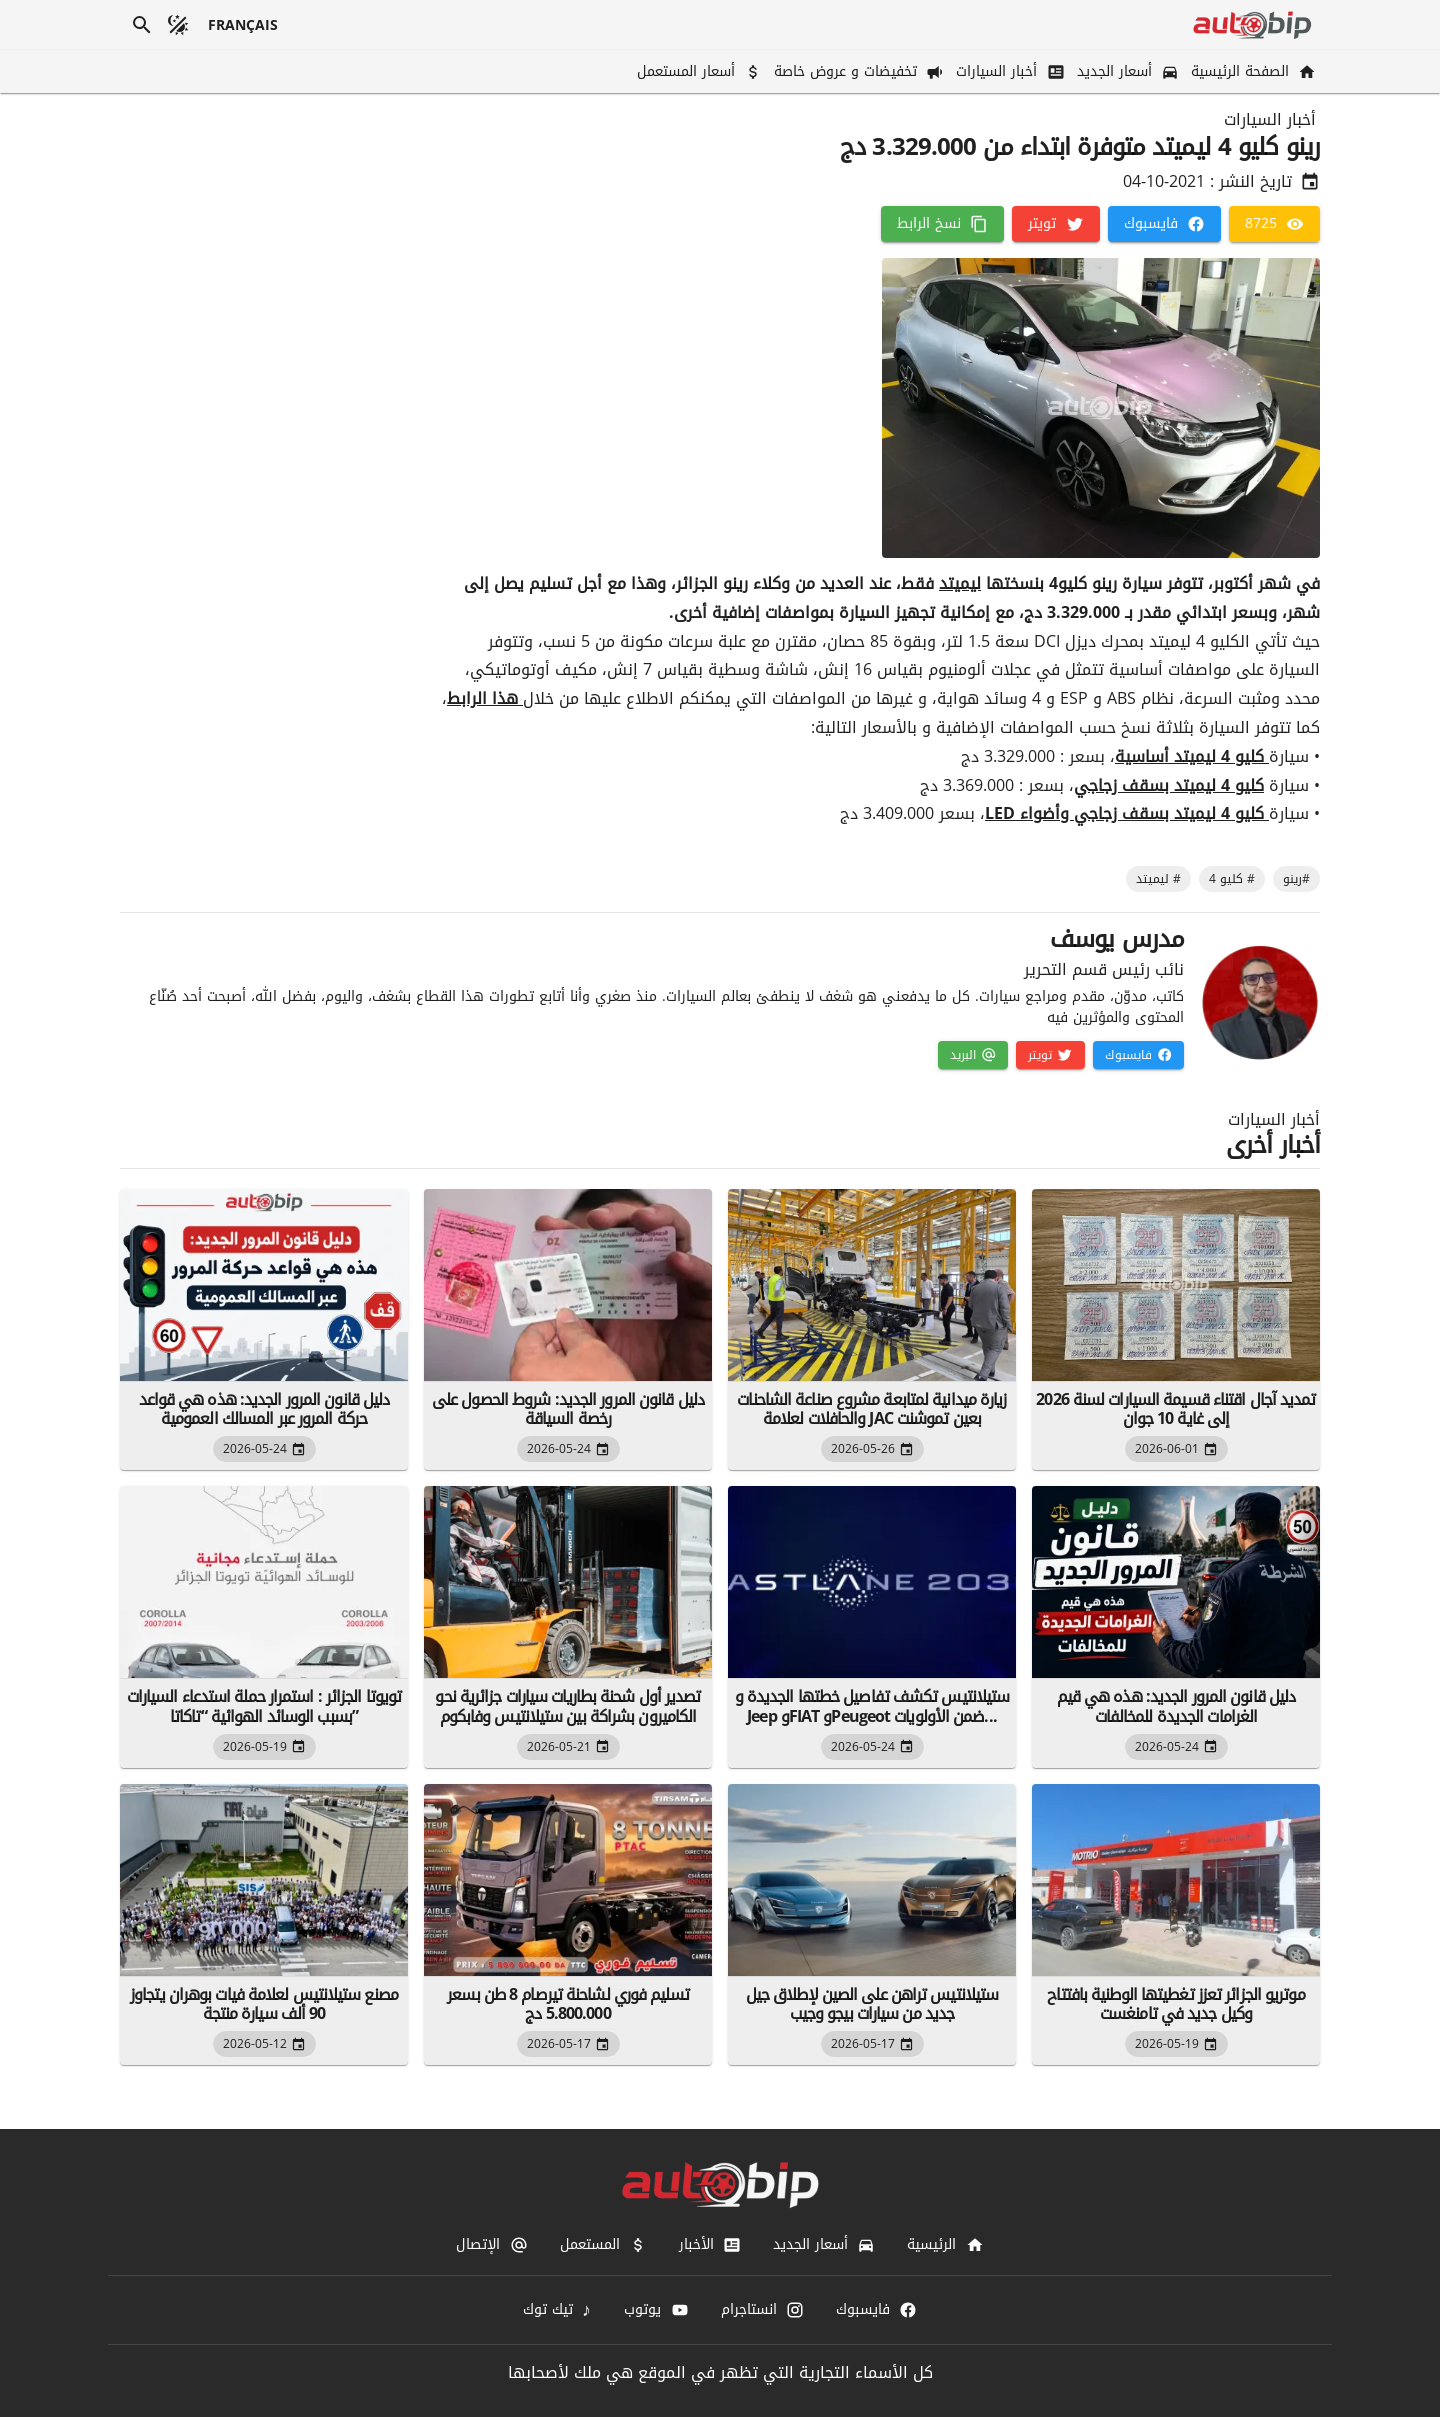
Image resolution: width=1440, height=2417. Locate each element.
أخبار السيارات (1270, 120)
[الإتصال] (491, 2245)
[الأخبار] (710, 2245)
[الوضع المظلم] (178, 25)
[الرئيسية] (945, 2245)
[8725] (1274, 224)
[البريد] (973, 1055)
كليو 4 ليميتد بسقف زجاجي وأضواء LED (1127, 813)
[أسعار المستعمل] (697, 71)
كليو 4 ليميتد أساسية (1192, 756)
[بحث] (142, 25)
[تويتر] (1055, 224)
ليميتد (960, 583)
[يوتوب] (656, 2310)
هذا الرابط (485, 698)
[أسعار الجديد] (1126, 71)
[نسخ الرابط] (942, 224)
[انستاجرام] (762, 2310)
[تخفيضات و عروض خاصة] (857, 71)
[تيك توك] (558, 2310)
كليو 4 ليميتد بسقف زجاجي (1169, 785)
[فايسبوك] (1164, 224)
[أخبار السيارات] (1008, 71)
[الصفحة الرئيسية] (1251, 71)
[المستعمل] (603, 2245)
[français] (243, 25)
